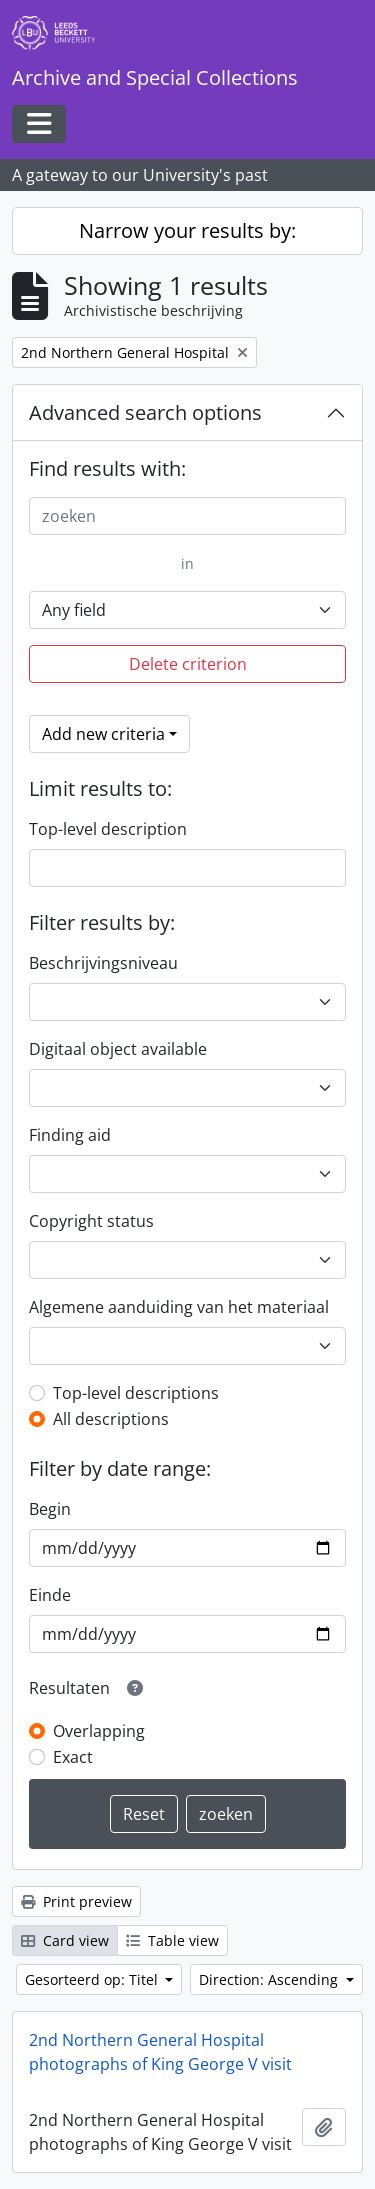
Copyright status (91, 1221)
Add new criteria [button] (103, 734)
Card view (65, 1940)
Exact (73, 1757)
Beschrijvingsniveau (103, 963)
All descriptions (111, 1419)
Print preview (76, 1901)
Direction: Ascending (270, 1979)
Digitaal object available (118, 1049)
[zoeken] (187, 516)
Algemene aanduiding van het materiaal (179, 1307)
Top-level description (108, 829)
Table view (172, 1940)
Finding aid (70, 1135)
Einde (50, 1595)
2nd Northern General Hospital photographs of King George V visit (160, 2052)
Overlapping (99, 1731)
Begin (50, 1509)
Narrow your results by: (187, 230)
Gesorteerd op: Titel (93, 1979)
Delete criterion (188, 664)
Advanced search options (145, 412)
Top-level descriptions (136, 1393)
